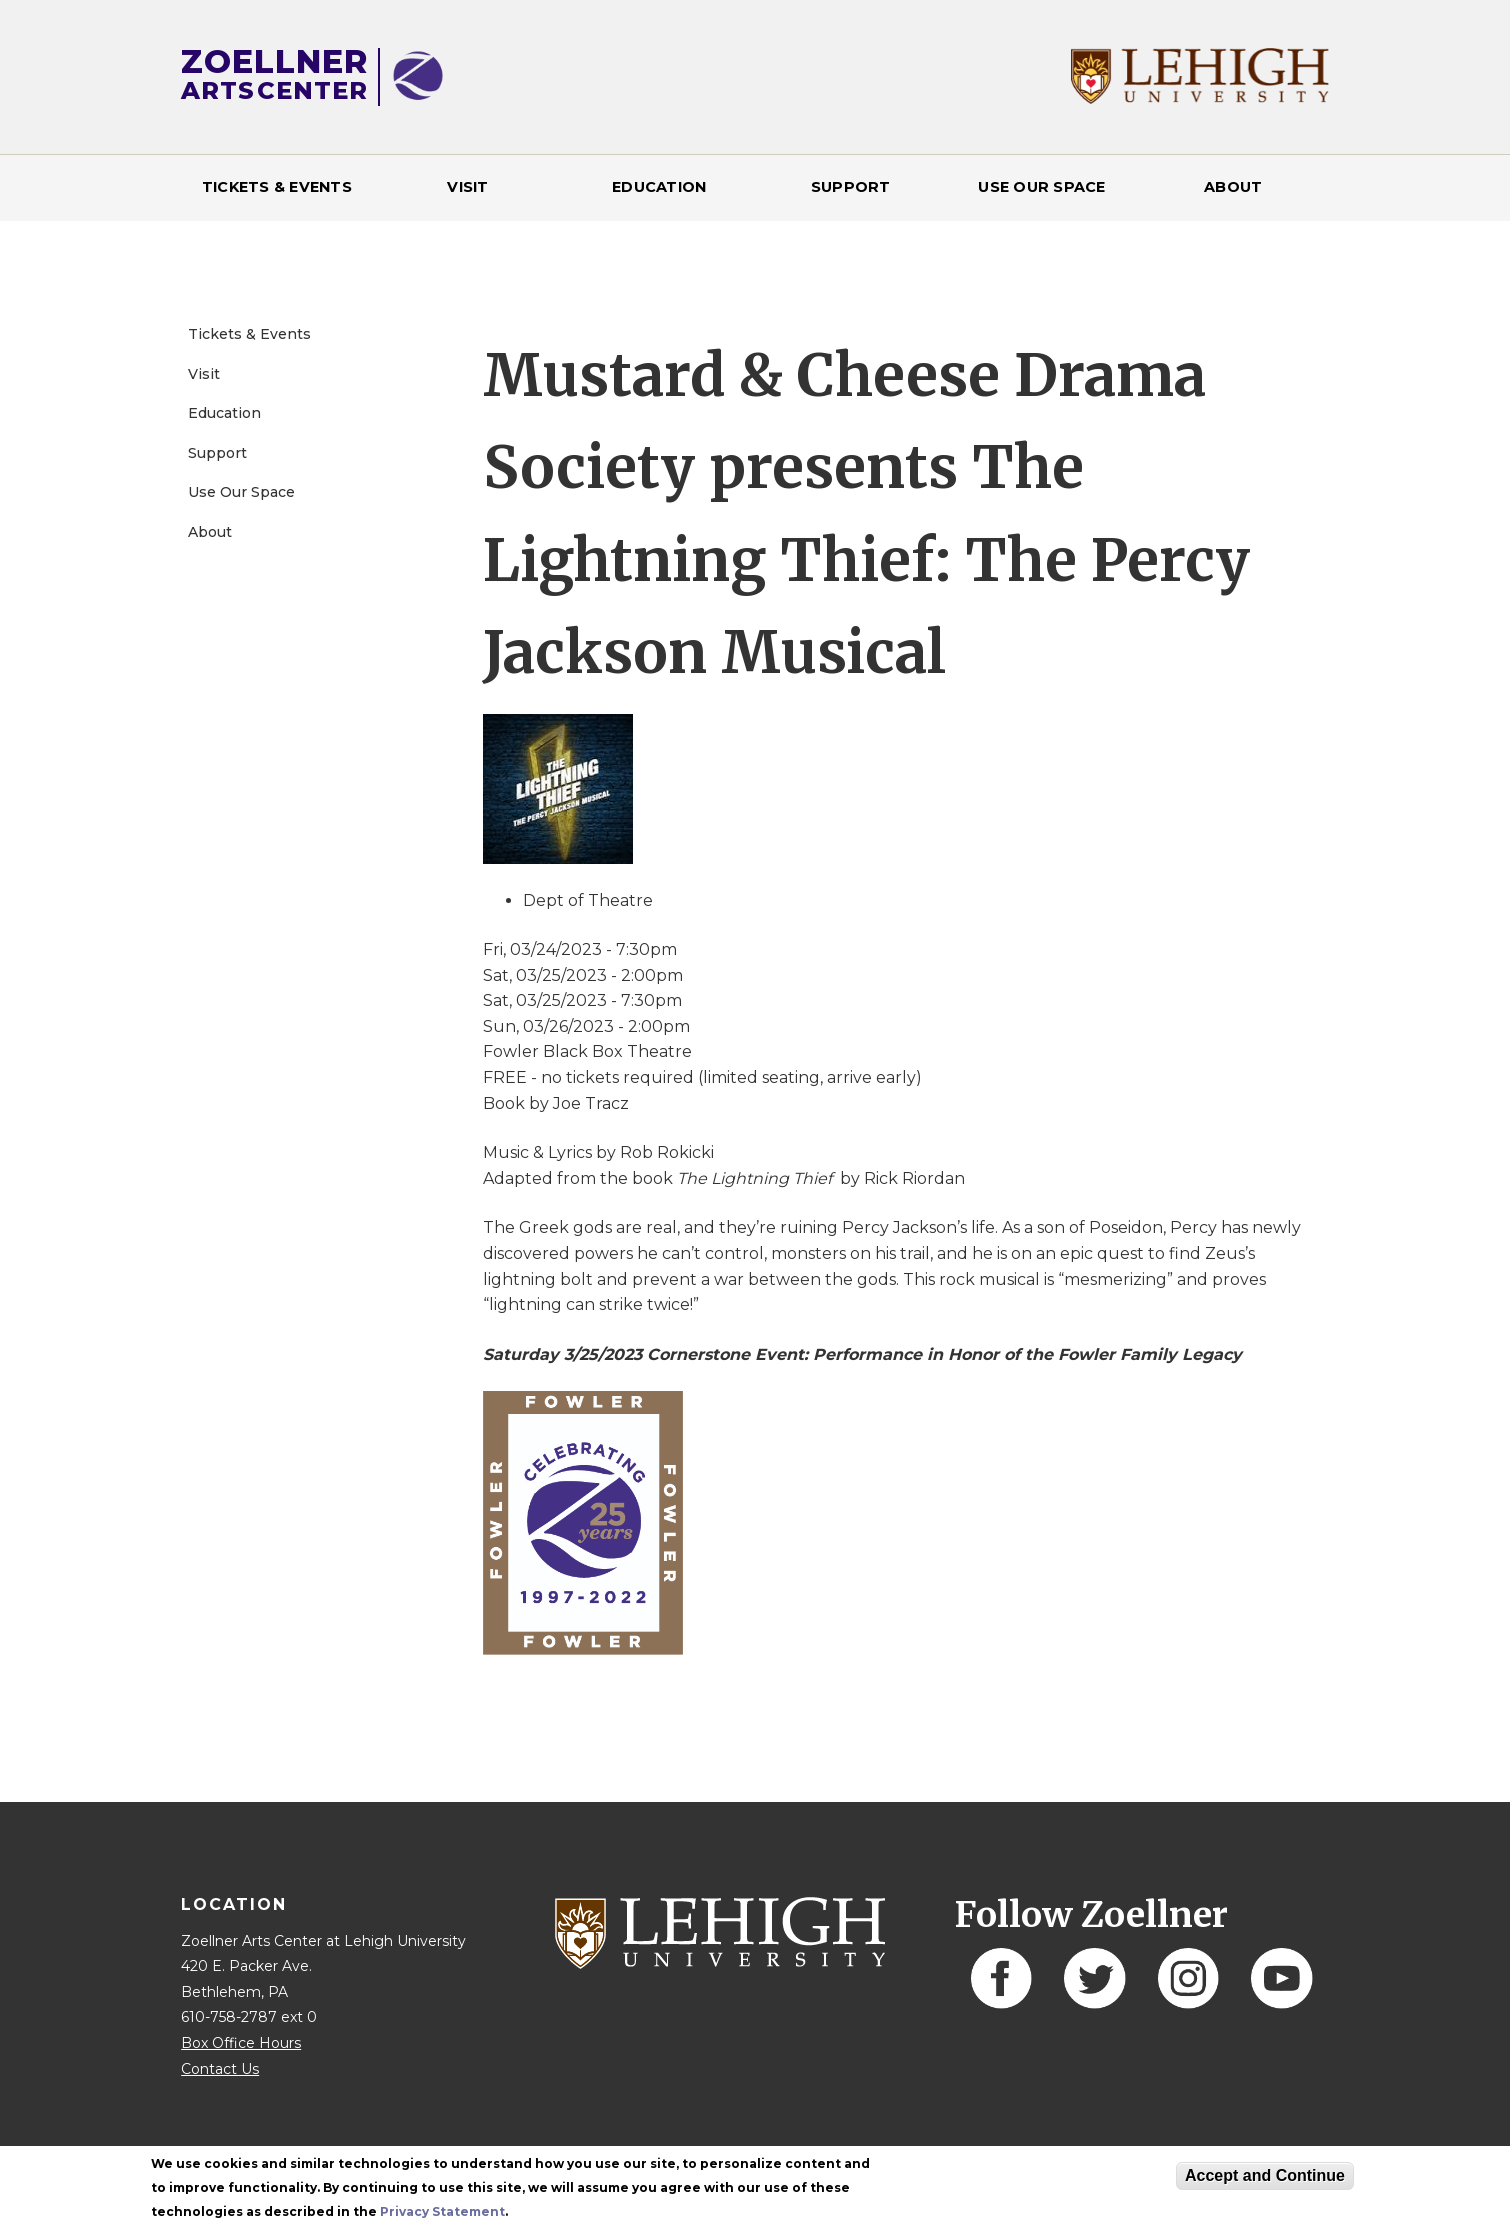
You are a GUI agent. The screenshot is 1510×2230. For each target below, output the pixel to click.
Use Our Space (1041, 187)
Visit (467, 187)
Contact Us (220, 2069)
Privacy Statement (442, 2211)
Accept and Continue (1265, 2175)
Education (659, 187)
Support (851, 187)
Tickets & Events (277, 187)
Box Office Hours (241, 2043)
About (1233, 187)
